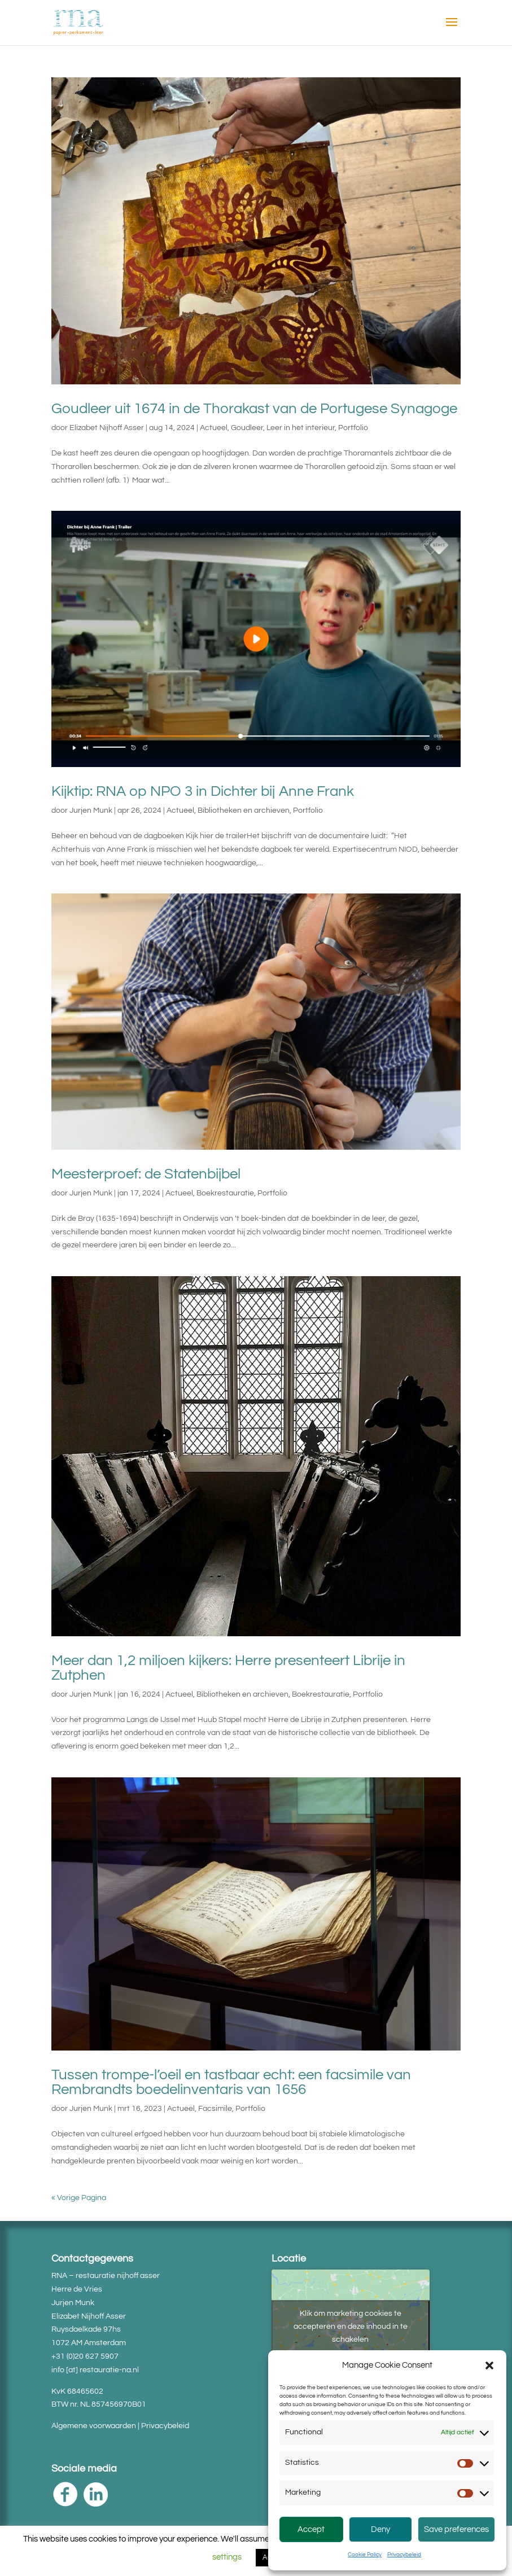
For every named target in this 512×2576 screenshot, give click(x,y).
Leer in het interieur (300, 428)
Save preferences (456, 2529)
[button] (489, 2365)
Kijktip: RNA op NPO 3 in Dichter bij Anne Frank (202, 791)
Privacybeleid (404, 2554)
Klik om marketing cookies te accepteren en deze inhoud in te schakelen (351, 2326)
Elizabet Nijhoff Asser (106, 428)
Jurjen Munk (90, 810)
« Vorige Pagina (78, 2198)
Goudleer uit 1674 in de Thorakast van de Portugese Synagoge (254, 408)
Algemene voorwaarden (93, 2426)
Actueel (213, 428)
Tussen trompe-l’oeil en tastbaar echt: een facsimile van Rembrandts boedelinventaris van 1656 (231, 2082)
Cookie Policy (365, 2554)
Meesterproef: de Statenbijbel (145, 1174)
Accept (311, 2529)
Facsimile (215, 2109)
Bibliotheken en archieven (244, 810)
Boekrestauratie (225, 1193)
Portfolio (353, 428)
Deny (380, 2529)
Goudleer (247, 428)
